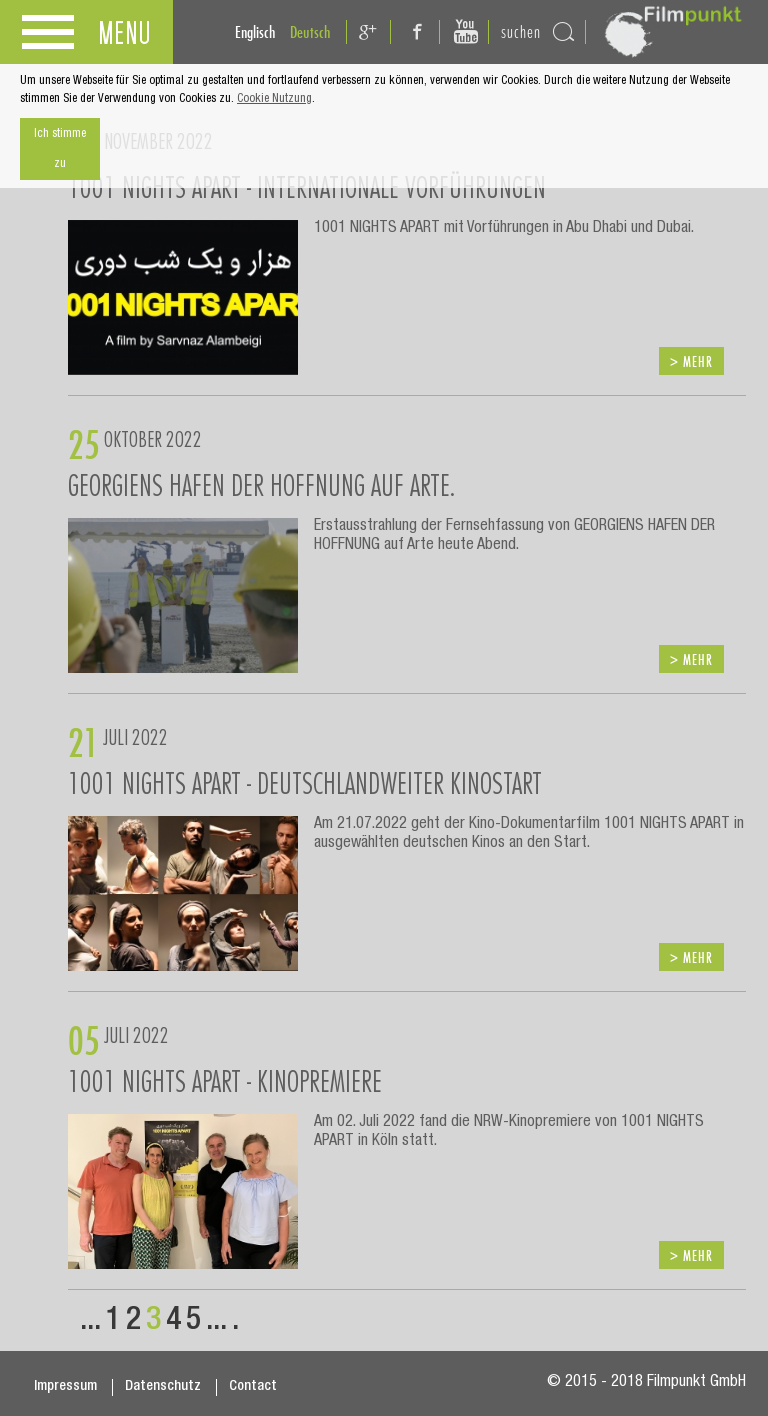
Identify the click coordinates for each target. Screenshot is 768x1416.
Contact (253, 1387)
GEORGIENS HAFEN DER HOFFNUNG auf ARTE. (261, 485)
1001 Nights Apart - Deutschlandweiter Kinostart (305, 783)
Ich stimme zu (60, 149)
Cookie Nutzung (274, 99)
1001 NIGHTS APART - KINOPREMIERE (225, 1081)
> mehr (691, 361)
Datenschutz (163, 1387)
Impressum (65, 1387)
